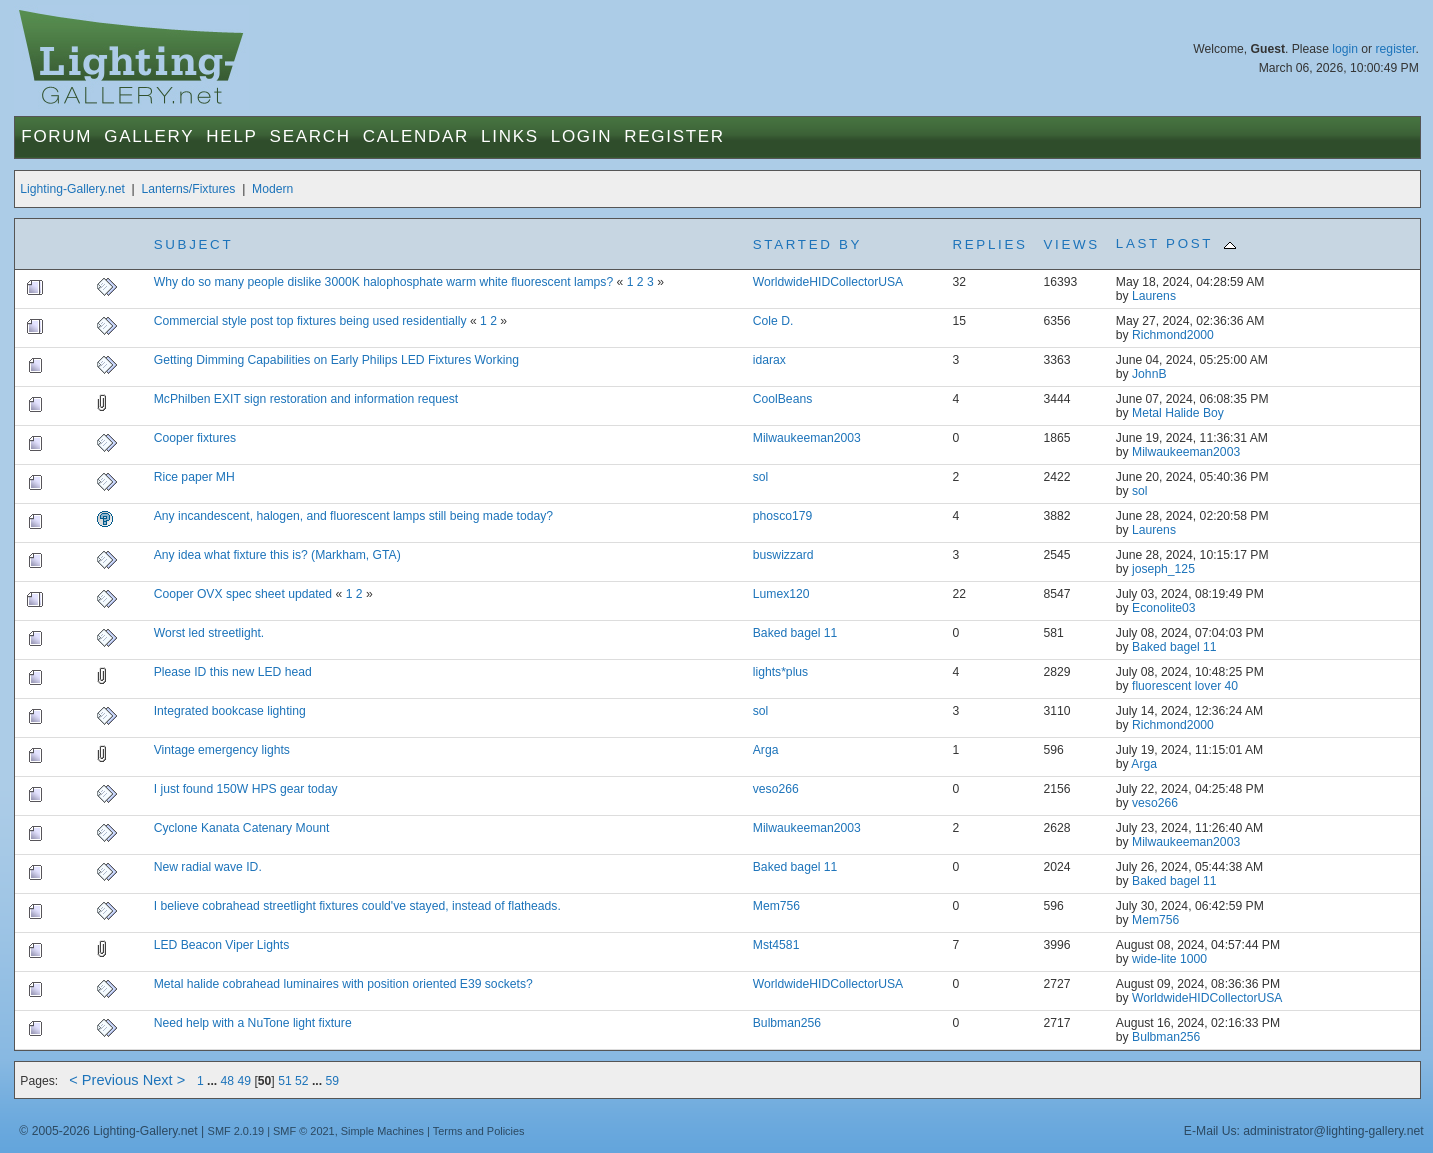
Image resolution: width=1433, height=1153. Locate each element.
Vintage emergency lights (222, 750)
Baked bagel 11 (795, 633)
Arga (766, 750)
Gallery (149, 136)
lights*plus (780, 672)
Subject (194, 244)
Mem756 (776, 906)
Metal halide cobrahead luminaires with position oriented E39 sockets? (343, 984)
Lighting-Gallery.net (72, 189)
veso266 (776, 789)
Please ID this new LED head (233, 672)
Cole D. (773, 321)
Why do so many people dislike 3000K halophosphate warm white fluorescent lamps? (384, 282)
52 (302, 1081)
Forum (56, 136)
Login (581, 136)
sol (761, 477)
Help (231, 136)
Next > (164, 1080)
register (1396, 49)
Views (1072, 244)
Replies (989, 244)
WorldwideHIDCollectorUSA (828, 282)
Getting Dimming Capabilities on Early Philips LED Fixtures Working (336, 360)
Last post (1176, 243)
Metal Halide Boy (1178, 413)
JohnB (1149, 374)
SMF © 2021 (304, 1131)
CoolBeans (782, 399)
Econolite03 (1164, 608)
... (214, 1081)
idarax (769, 360)
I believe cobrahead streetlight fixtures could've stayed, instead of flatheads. (357, 906)
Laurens (1154, 296)
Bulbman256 (787, 1023)
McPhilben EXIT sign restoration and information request (306, 399)
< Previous (103, 1080)
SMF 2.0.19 (236, 1131)
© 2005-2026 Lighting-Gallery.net (108, 1131)
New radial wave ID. (208, 867)
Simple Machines (382, 1131)
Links (510, 136)
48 (228, 1081)
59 (332, 1081)
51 (285, 1081)
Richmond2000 (1173, 335)
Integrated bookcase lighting (230, 711)
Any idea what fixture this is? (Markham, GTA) (277, 555)
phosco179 (782, 516)
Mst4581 (776, 945)
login (1345, 49)
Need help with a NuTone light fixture (253, 1023)
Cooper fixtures (195, 438)
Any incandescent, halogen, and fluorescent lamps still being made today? (353, 516)
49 (245, 1081)
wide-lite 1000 (1169, 959)
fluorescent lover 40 (1185, 686)
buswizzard (783, 555)
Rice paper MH (194, 477)
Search (310, 136)
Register (674, 136)
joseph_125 (1163, 569)
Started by (807, 244)
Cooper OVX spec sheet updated (243, 594)
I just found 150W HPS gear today (246, 789)
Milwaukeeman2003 (807, 438)
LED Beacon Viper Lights (222, 945)
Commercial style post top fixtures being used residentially (312, 321)
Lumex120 (781, 594)
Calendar (416, 136)
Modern (272, 189)
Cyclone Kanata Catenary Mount (242, 828)
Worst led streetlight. (209, 633)
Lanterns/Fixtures (189, 189)
